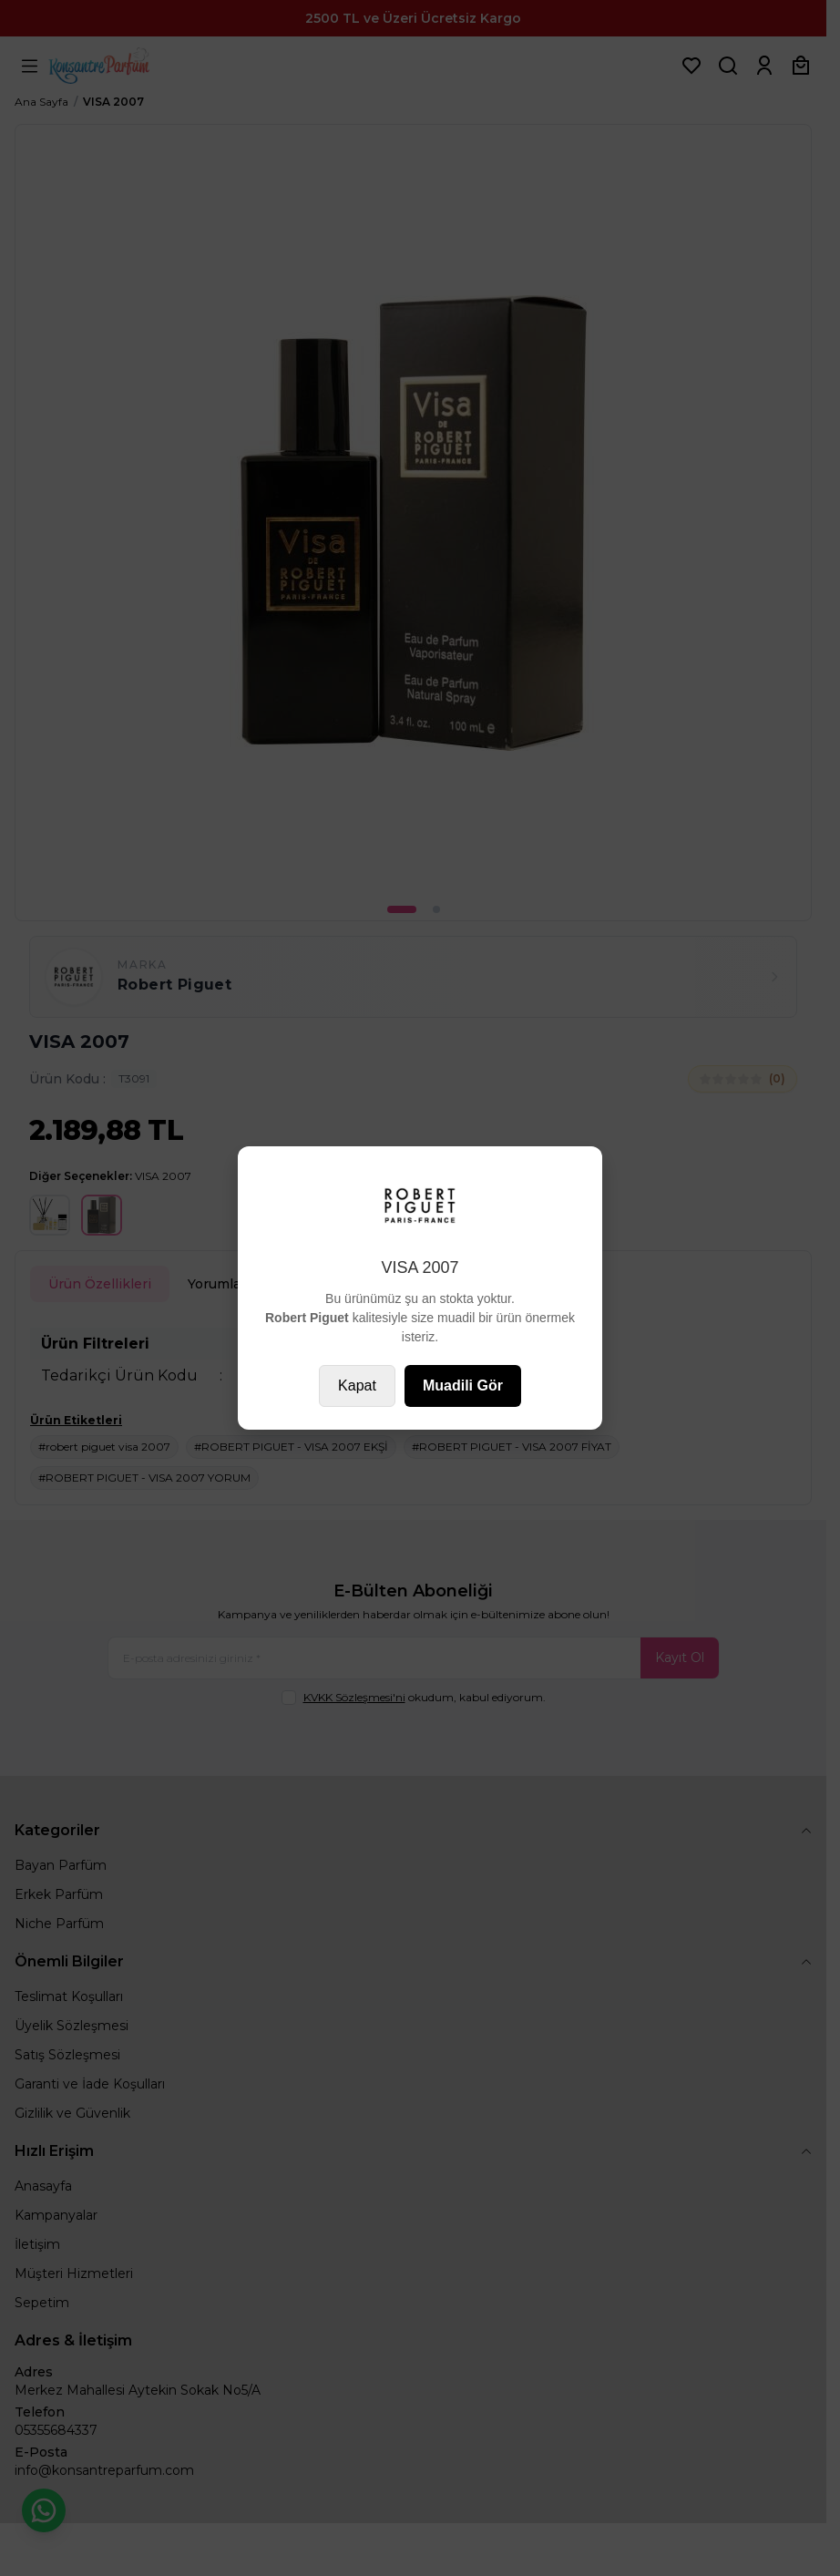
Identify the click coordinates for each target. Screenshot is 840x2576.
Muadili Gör (463, 1385)
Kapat (357, 1385)
